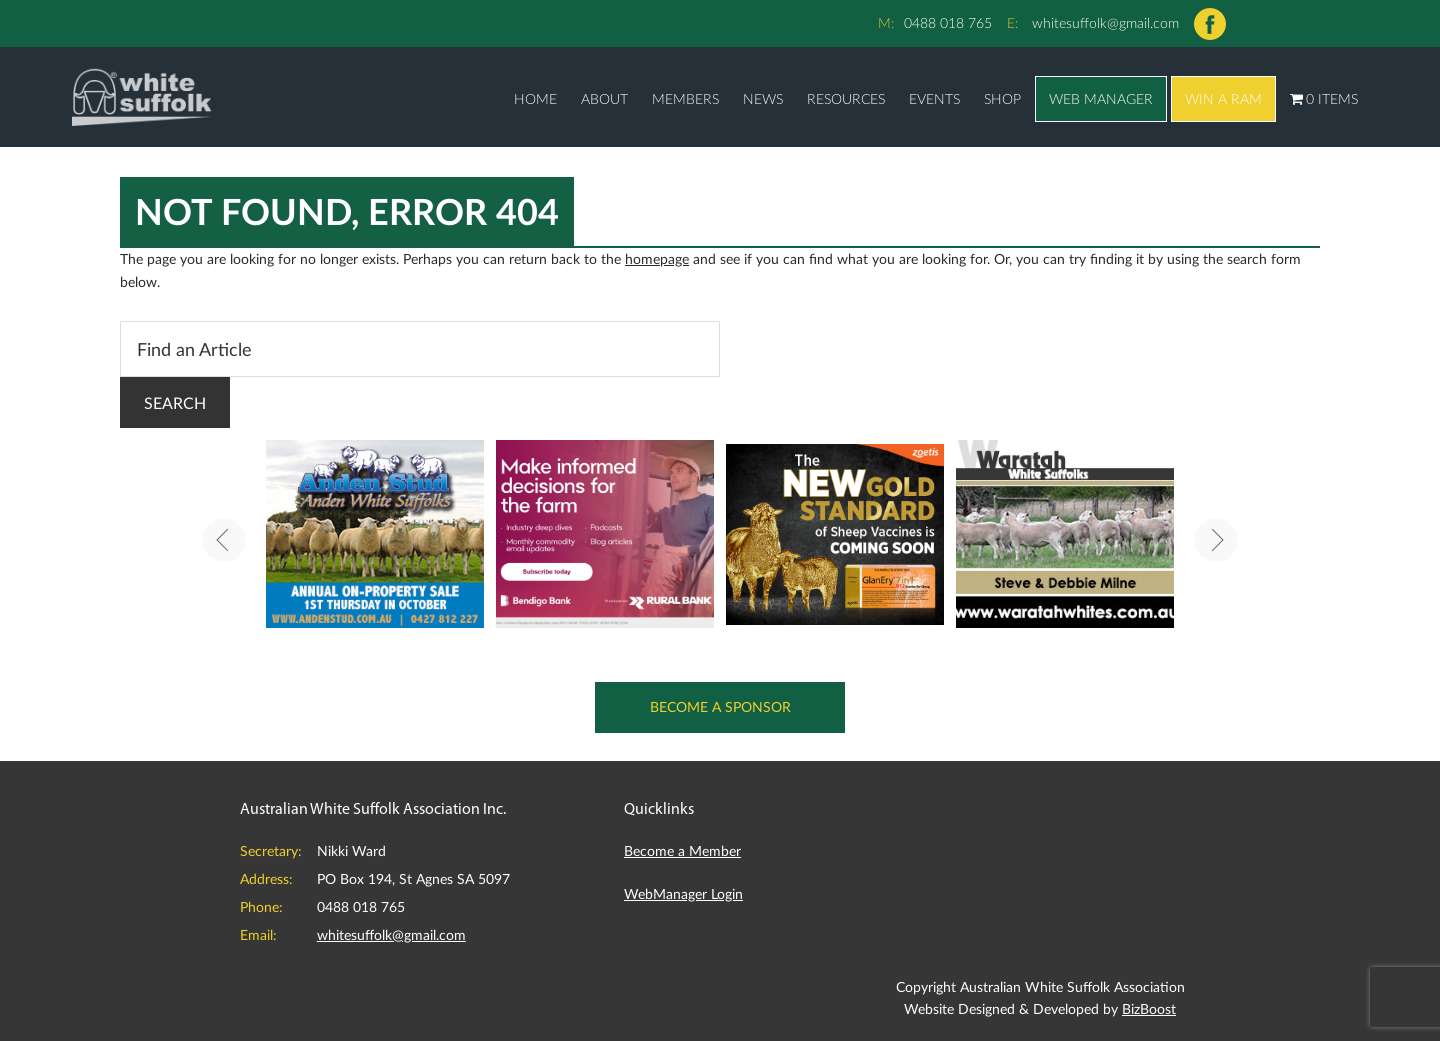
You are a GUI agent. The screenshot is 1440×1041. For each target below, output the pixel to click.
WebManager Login (683, 893)
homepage (657, 258)
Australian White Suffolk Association (142, 97)
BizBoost (1149, 1008)
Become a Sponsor (720, 706)
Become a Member (682, 850)
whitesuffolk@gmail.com (1105, 22)
